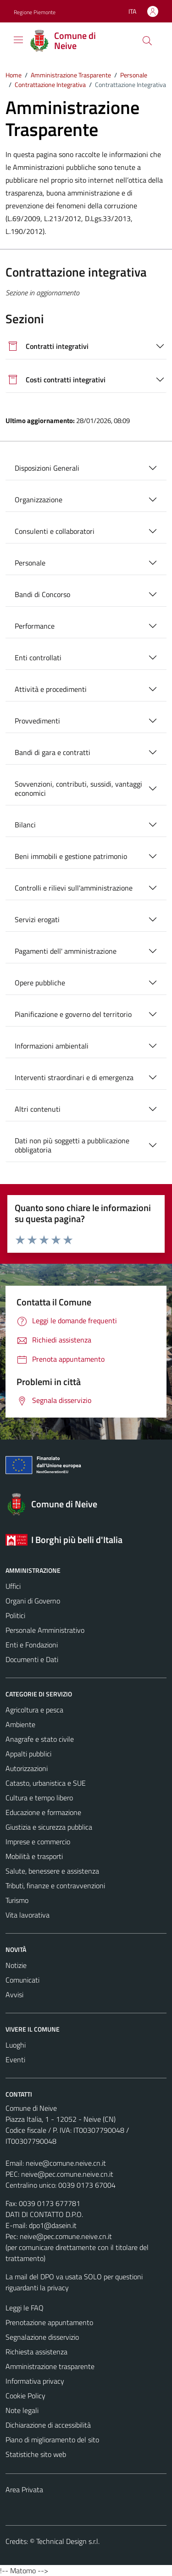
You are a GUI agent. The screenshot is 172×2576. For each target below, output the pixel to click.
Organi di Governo (33, 1600)
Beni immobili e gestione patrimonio (71, 856)
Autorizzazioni (27, 1768)
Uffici (13, 1586)
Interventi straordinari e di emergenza (74, 1077)
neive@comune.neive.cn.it (66, 2163)
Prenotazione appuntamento (49, 2322)
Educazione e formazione (43, 1812)
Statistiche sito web (36, 2454)
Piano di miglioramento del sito (52, 2439)
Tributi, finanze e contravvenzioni (55, 1885)
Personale (30, 562)
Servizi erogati (37, 919)
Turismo (17, 1900)
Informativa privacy (35, 2380)
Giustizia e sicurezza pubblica (49, 1826)
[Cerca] (147, 41)
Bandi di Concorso (42, 594)
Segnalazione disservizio (42, 2336)
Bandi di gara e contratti (52, 752)
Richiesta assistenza (36, 2351)
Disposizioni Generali (47, 467)
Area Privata (24, 2489)
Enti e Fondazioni (32, 1644)
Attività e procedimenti (51, 689)
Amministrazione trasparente (50, 2366)
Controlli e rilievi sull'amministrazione (74, 887)
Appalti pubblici (28, 1753)
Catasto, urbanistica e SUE (46, 1782)
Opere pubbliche (40, 982)
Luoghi (16, 2044)
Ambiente (20, 1724)
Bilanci (25, 824)
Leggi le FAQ (25, 2307)
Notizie (16, 1965)
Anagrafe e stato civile (40, 1739)
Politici (15, 1615)
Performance (35, 625)
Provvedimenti (37, 720)
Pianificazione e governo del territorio (73, 1014)
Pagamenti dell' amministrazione (66, 951)
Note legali (22, 2410)
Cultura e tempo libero (39, 1797)
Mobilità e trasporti (34, 1856)
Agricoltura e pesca (34, 1709)
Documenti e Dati (32, 1659)
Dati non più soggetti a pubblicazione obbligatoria (72, 1145)
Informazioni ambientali (52, 1045)
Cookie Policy (25, 2395)
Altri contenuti (38, 1108)
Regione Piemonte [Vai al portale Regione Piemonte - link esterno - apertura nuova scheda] (34, 12)
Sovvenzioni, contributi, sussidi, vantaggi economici (78, 788)
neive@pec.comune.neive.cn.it (67, 2173)
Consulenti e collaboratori (54, 531)
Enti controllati (38, 657)
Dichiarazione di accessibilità (48, 2424)
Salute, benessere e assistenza (52, 1870)
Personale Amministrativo (45, 1630)
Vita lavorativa (28, 1914)
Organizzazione (38, 499)
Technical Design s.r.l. (68, 2541)
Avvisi (14, 1994)
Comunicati (22, 1979)
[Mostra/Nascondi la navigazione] (18, 39)
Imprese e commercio (38, 1841)
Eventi (15, 2059)
